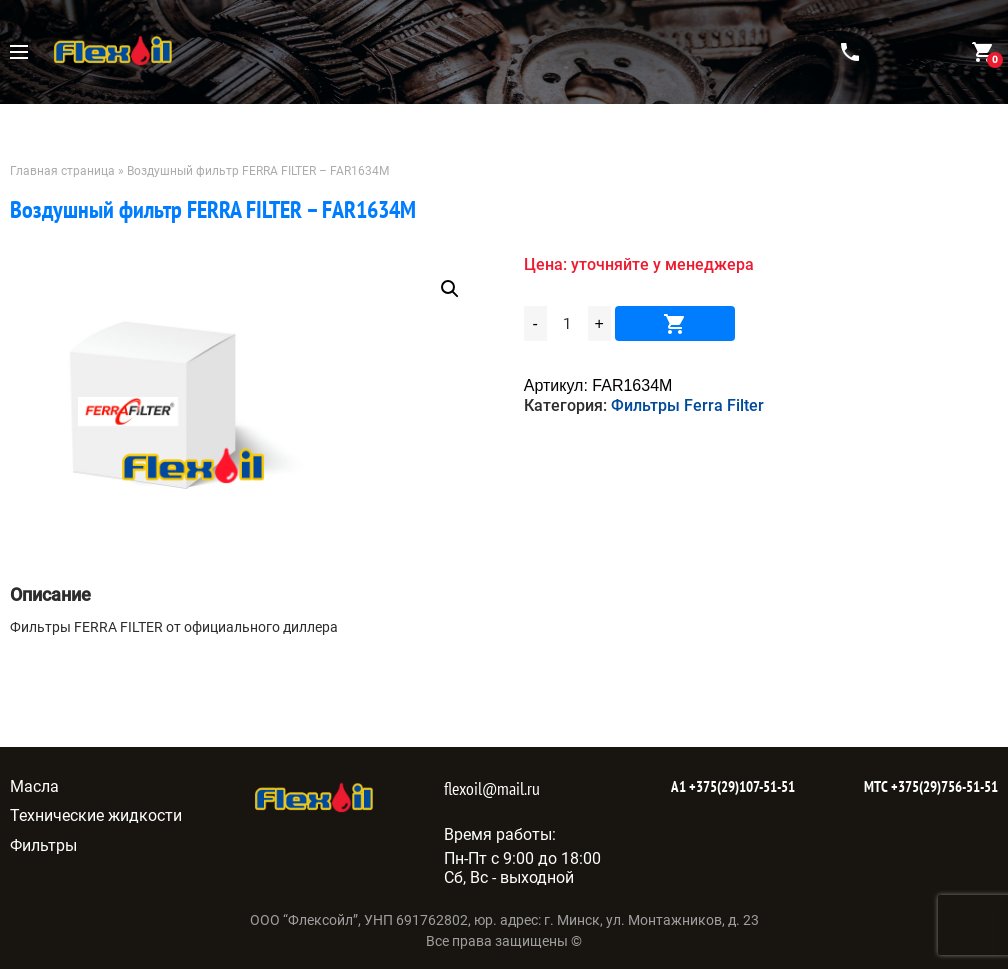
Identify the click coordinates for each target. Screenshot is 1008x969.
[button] (450, 289)
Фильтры (43, 845)
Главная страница (62, 171)
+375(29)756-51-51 (943, 786)
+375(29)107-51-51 (740, 786)
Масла (34, 786)
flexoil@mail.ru (492, 788)
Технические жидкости (96, 815)
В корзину (675, 323)
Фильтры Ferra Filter (687, 405)
